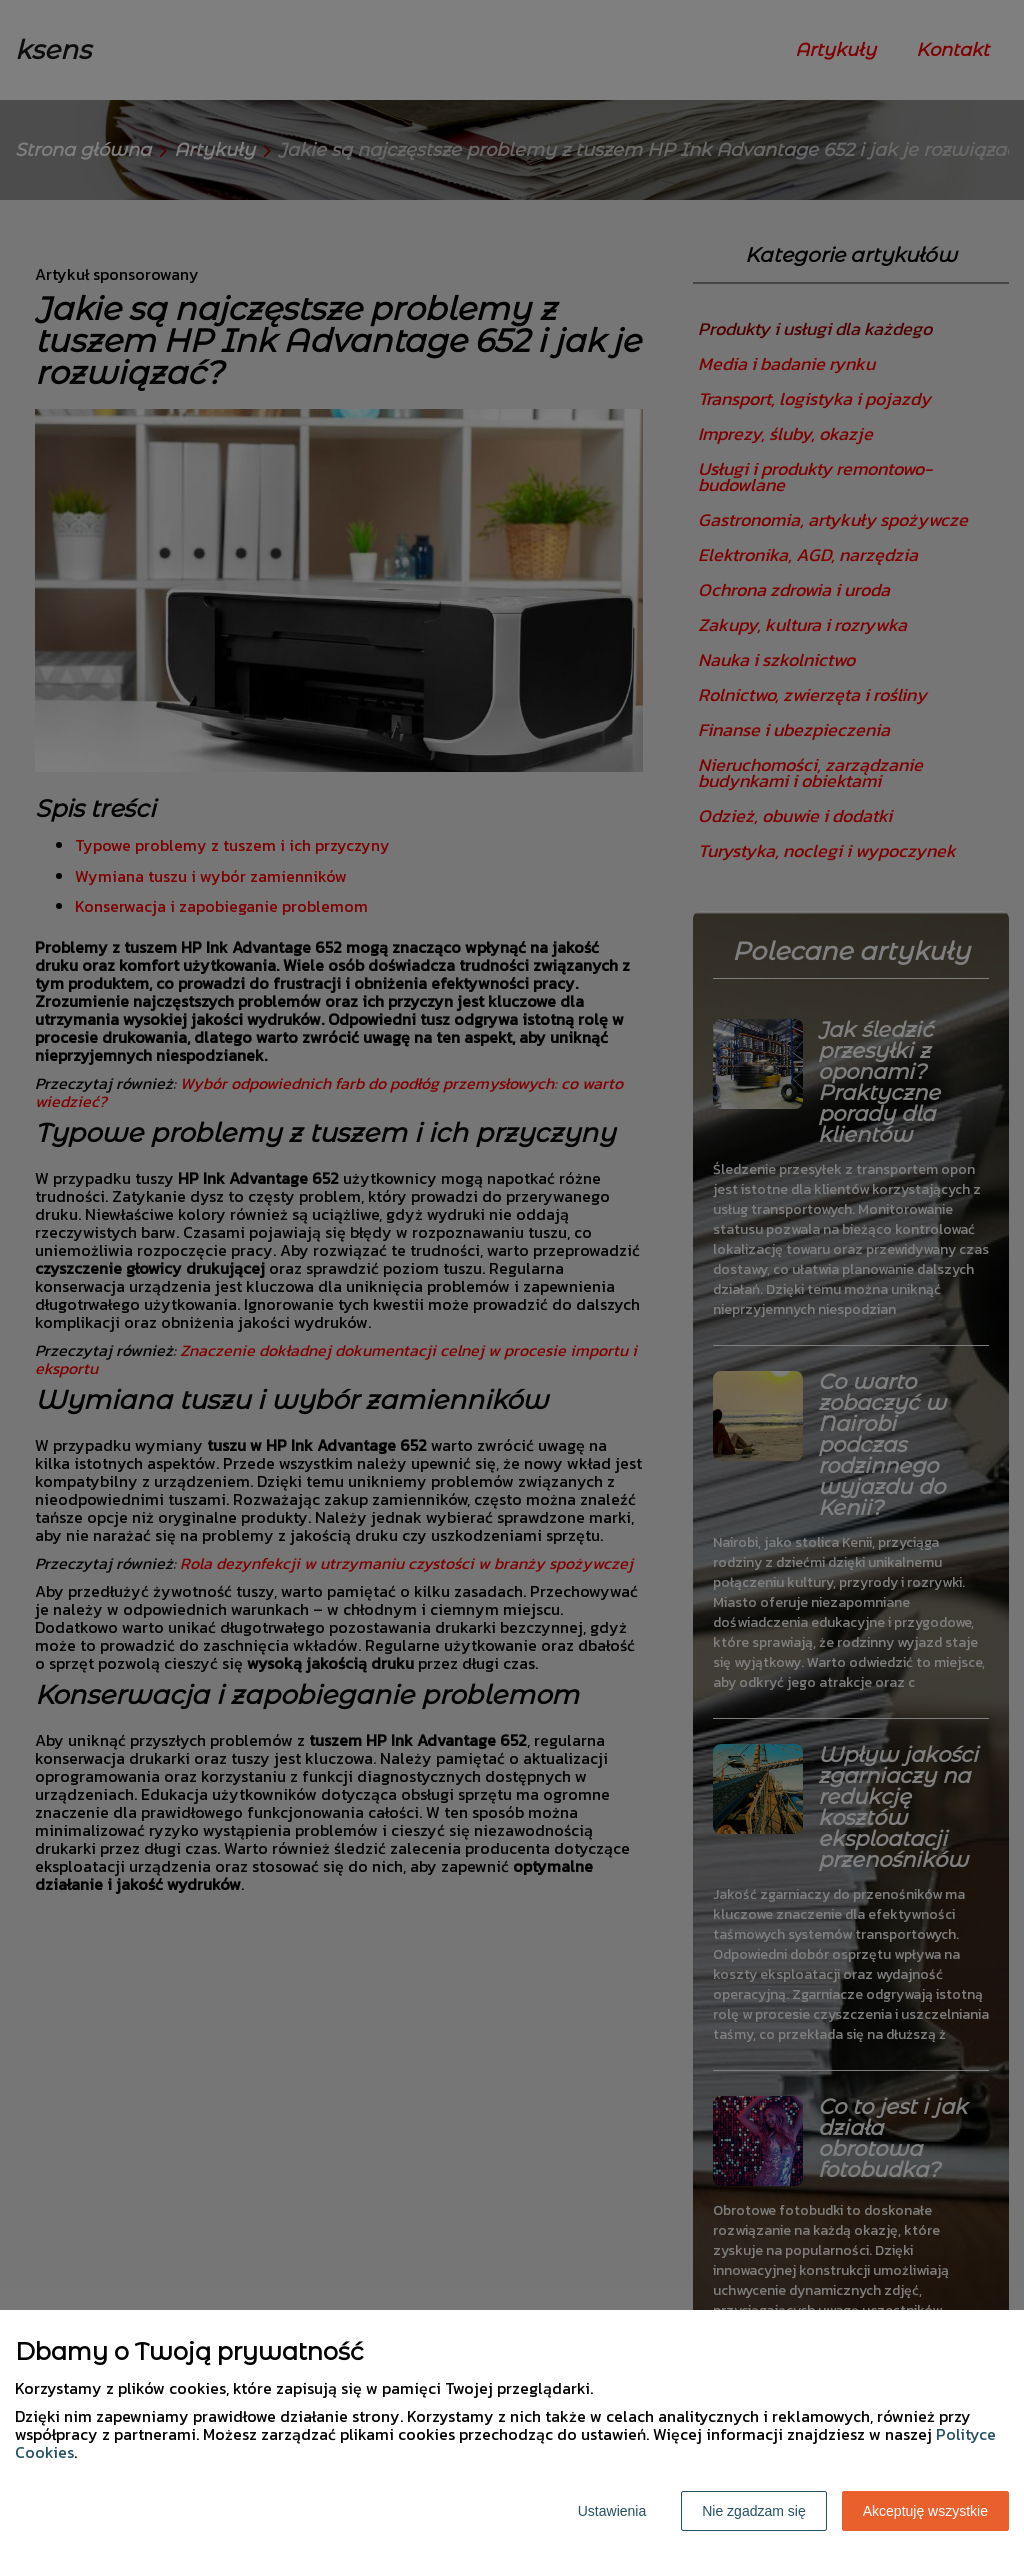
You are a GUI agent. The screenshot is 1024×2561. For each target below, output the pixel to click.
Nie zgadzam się (754, 2511)
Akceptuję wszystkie (925, 2511)
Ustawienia (612, 2511)
